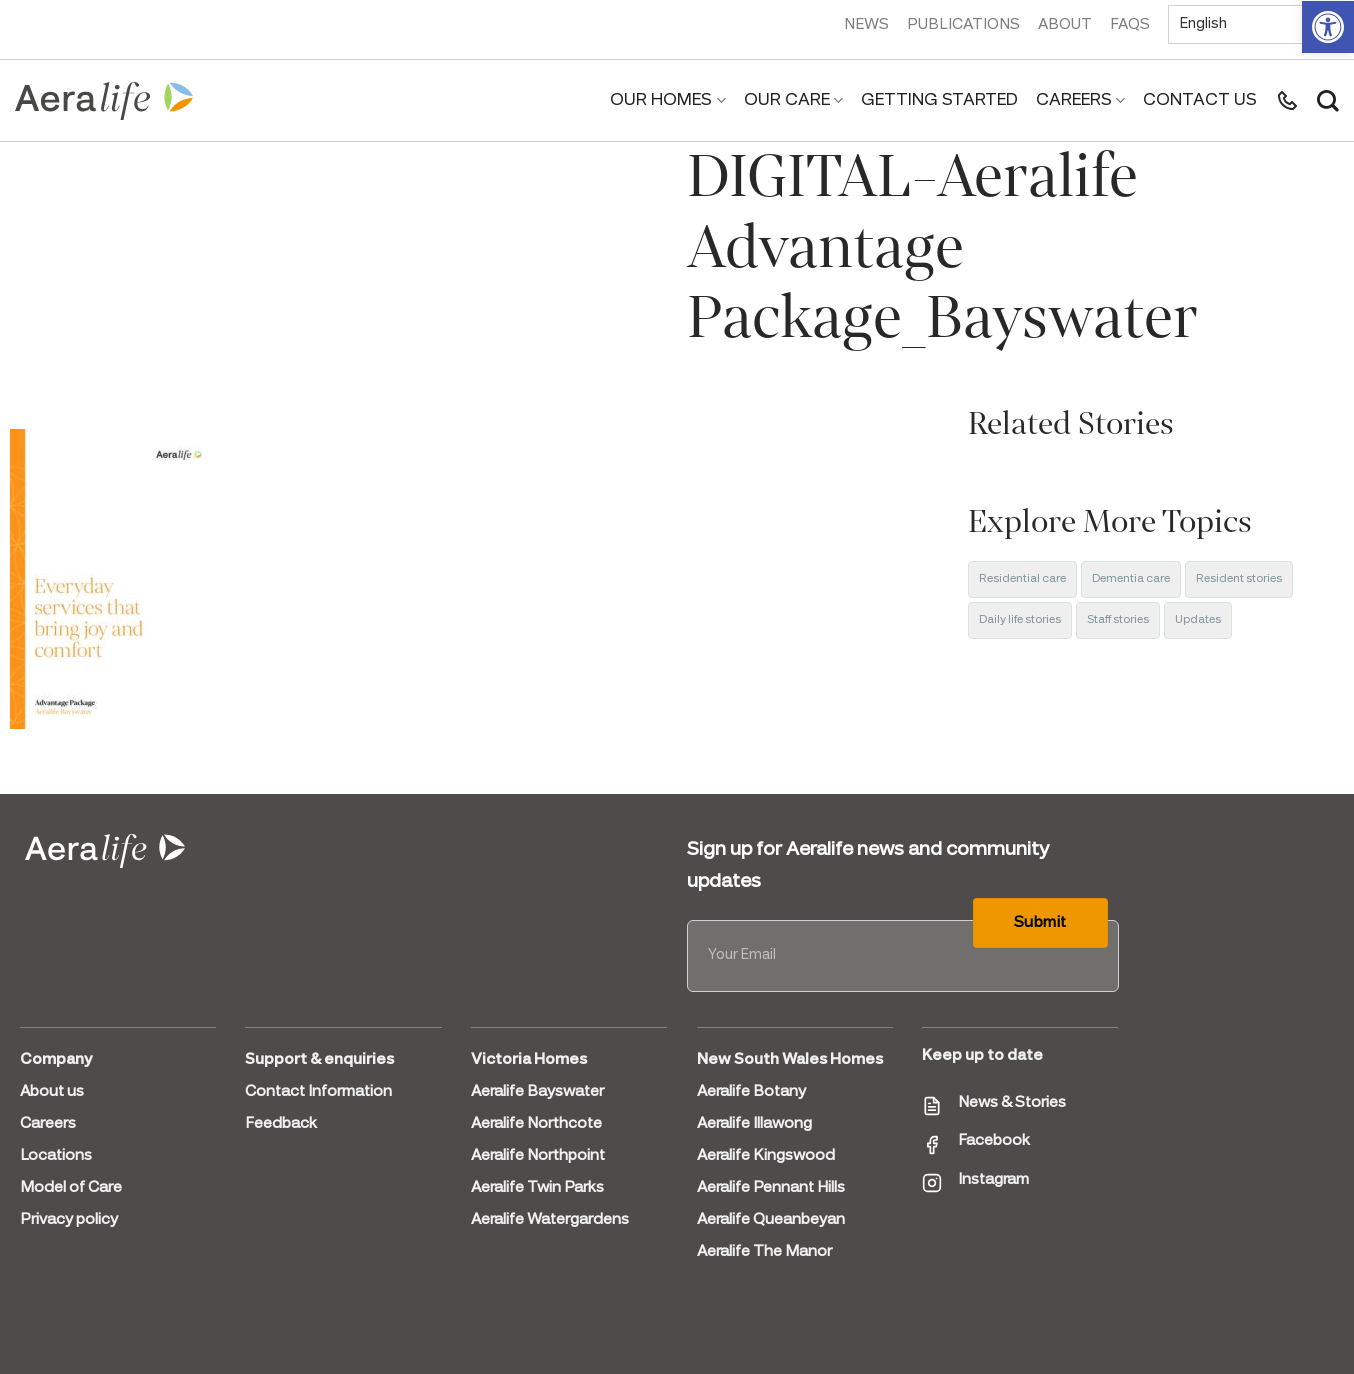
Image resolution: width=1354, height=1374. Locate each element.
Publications (963, 25)
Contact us (1200, 100)
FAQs (1130, 25)
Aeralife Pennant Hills (771, 1188)
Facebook (994, 1141)
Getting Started (939, 100)
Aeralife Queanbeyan (771, 1220)
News (866, 25)
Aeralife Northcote (536, 1124)
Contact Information (318, 1092)
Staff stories (1118, 620)
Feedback (281, 1124)
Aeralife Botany (751, 1092)
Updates (1198, 620)
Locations (56, 1156)
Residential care (1022, 579)
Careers (1080, 101)
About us (52, 1092)
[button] (1328, 27)
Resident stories (1239, 579)
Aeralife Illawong (754, 1124)
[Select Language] (1253, 24)
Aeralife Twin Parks (537, 1188)
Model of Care (71, 1188)
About (1065, 25)
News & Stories (1012, 1103)
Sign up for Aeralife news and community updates (868, 866)
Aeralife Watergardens (550, 1220)
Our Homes (667, 101)
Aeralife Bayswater (537, 1092)
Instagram (993, 1180)
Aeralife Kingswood (766, 1156)
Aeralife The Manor (764, 1252)
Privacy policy (69, 1220)
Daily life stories (1020, 620)
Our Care (793, 101)
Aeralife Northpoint (538, 1156)
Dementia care (1131, 579)
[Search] (1328, 101)
